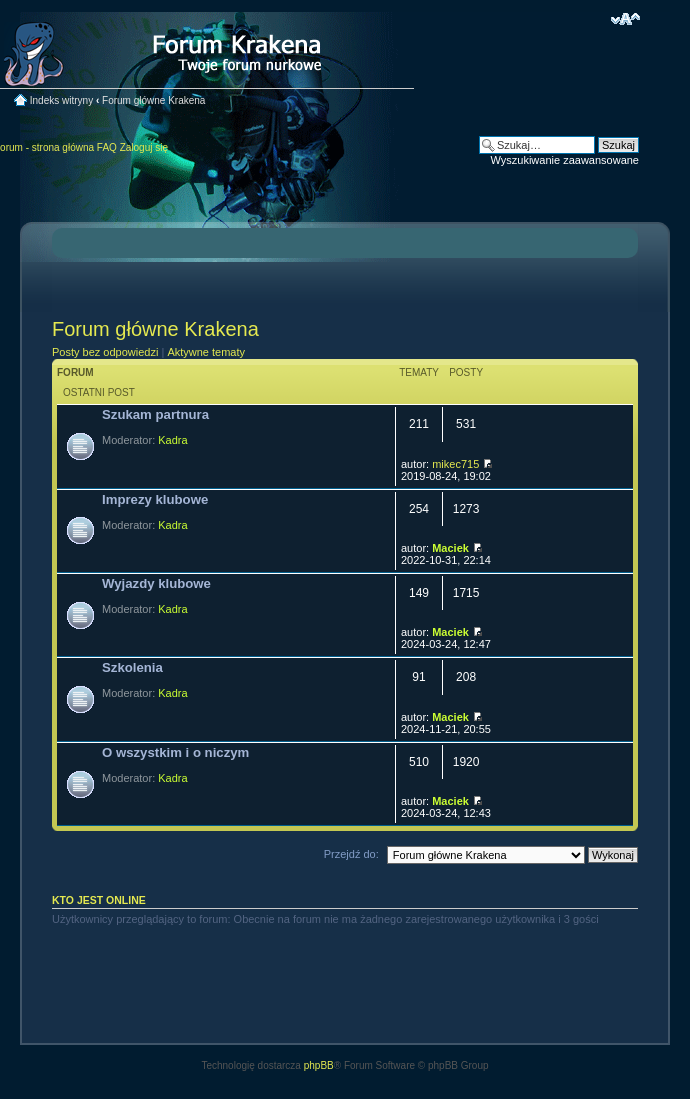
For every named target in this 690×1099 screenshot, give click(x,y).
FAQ (107, 147)
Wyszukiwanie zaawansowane (565, 160)
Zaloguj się (144, 147)
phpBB (319, 1065)
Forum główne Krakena (153, 100)
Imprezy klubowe (155, 499)
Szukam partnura (155, 414)
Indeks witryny (61, 100)
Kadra (172, 440)
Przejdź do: (351, 854)
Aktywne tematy (206, 352)
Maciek (450, 548)
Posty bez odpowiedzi (105, 352)
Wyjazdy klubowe (156, 583)
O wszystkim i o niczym (175, 752)
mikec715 (455, 464)
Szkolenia (132, 667)
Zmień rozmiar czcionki (625, 19)
